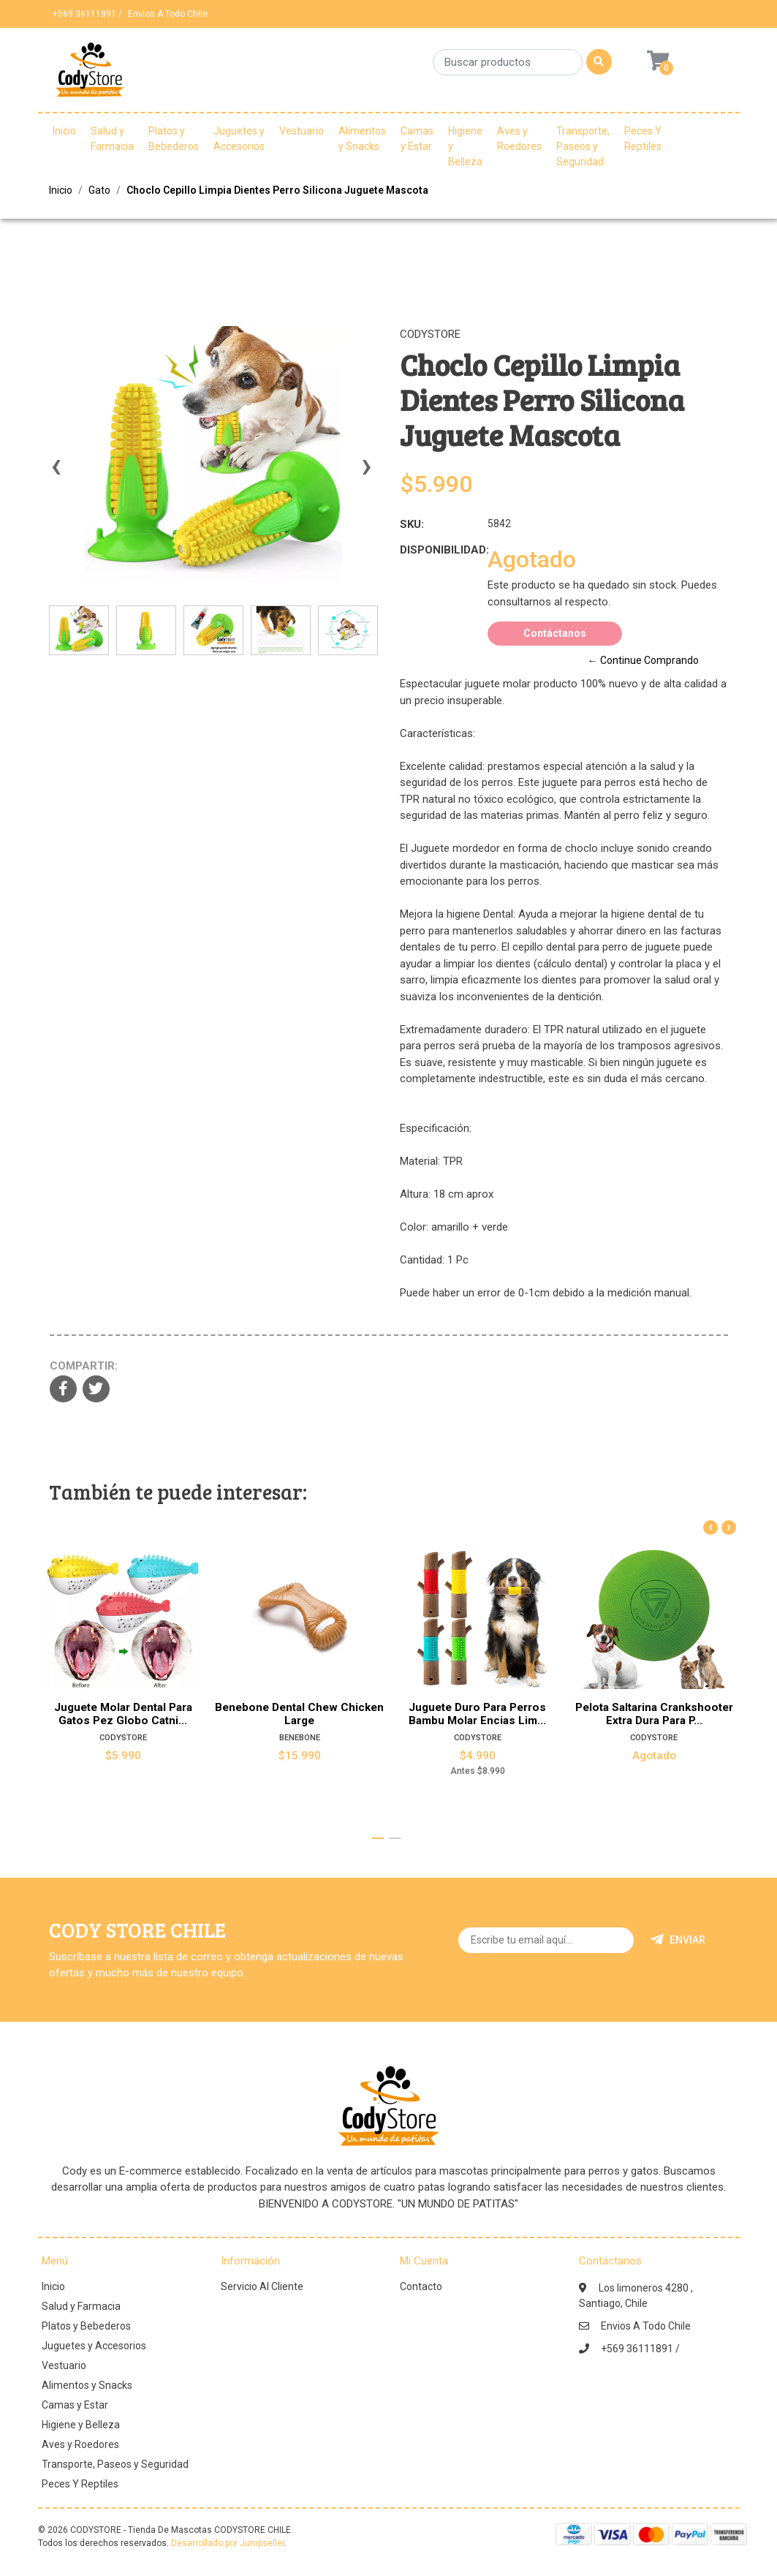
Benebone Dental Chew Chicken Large (300, 1714)
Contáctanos (554, 633)
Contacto (421, 2286)
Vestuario (301, 131)
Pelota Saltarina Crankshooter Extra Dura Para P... (654, 1714)
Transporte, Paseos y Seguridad (583, 146)
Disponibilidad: (438, 549)
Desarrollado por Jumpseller (227, 2543)
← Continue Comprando (643, 660)
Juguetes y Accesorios (239, 138)
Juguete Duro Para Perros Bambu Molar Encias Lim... (477, 1714)
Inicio (64, 131)
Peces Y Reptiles (643, 138)
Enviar (678, 1940)
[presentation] (56, 473)
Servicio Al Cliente (262, 2286)
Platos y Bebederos (173, 138)
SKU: (412, 524)
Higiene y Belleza (465, 146)
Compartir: (84, 1365)
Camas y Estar (417, 138)
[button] (378, 1838)
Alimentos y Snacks (362, 138)
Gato (99, 190)
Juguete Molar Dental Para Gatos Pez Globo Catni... (122, 1714)
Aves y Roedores (519, 138)
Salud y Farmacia (112, 138)
